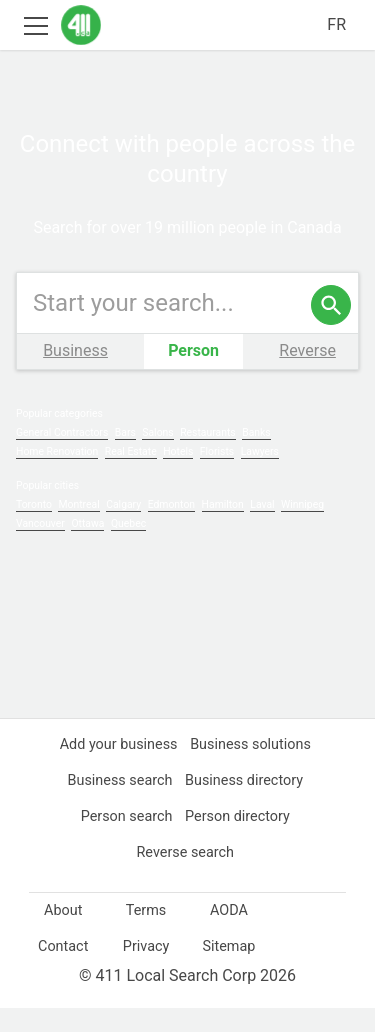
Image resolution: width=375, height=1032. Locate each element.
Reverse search (185, 876)
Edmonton (176, 528)
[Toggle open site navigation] (35, 24)
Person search (124, 840)
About (63, 934)
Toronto (35, 528)
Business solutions (252, 768)
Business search (117, 804)
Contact (63, 970)
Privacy (146, 970)
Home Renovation (58, 475)
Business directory (244, 804)
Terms (146, 934)
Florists (223, 475)
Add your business (117, 768)
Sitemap (229, 970)
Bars (128, 456)
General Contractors (63, 456)
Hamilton (229, 528)
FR (336, 25)
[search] (331, 329)
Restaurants (211, 456)
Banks (259, 456)
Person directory (238, 840)
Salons (160, 456)
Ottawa (90, 547)
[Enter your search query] (187, 327)
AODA (228, 934)
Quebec (133, 547)
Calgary (127, 528)
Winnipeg (311, 528)
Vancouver (41, 547)
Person (194, 375)
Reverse (307, 375)
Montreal (82, 528)
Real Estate (134, 475)
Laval (270, 528)
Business (75, 375)
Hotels (183, 475)
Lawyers (266, 475)
